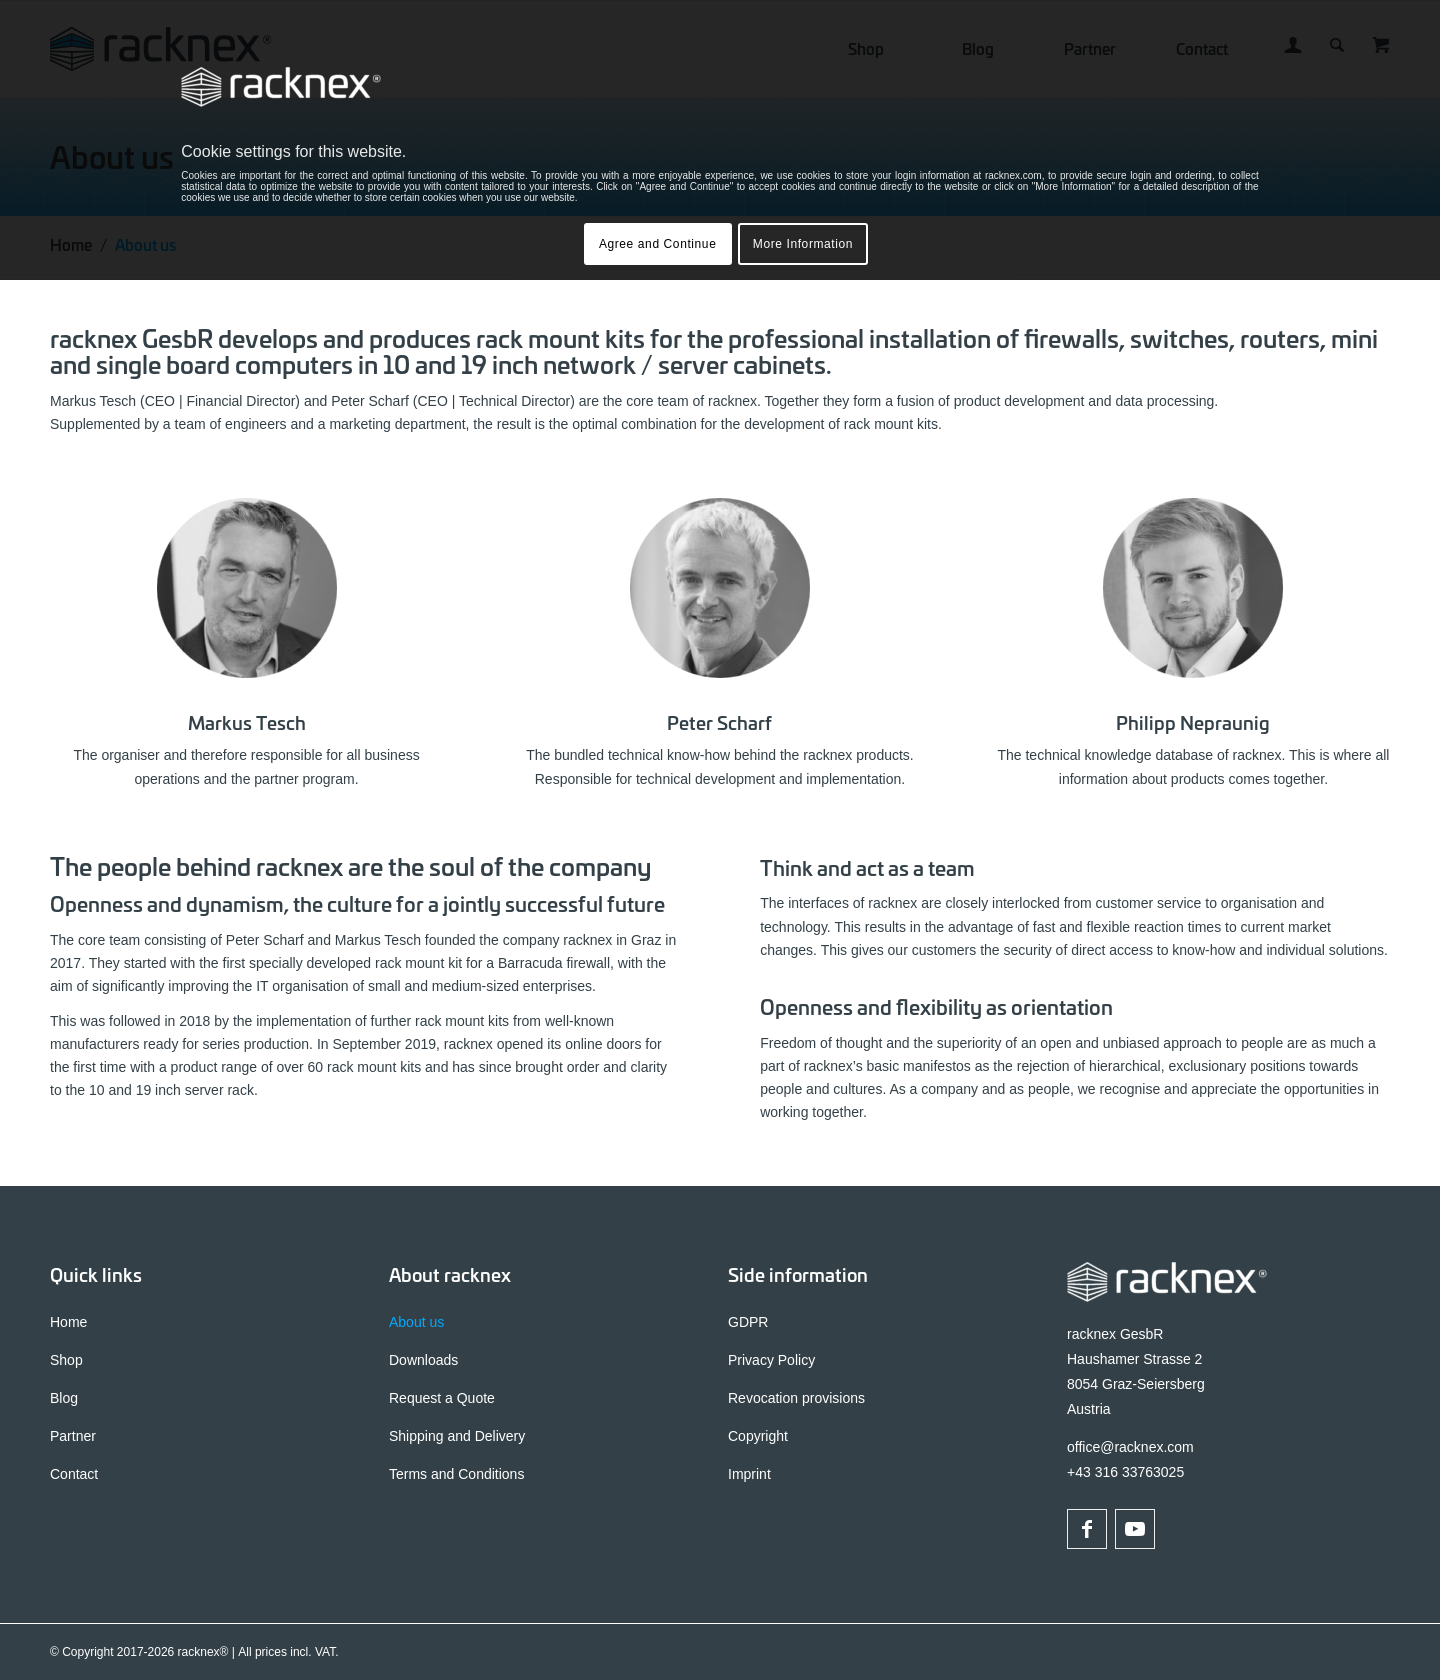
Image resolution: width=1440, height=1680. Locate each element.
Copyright (758, 1436)
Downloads (423, 1360)
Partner (73, 1436)
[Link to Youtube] (1135, 1529)
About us (416, 1322)
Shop (66, 1360)
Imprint (749, 1474)
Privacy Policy (771, 1360)
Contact (74, 1474)
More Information (803, 244)
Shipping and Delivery (457, 1436)
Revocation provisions (796, 1398)
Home (68, 1322)
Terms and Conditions (456, 1474)
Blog (64, 1398)
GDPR (748, 1322)
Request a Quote (442, 1398)
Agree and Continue (658, 244)
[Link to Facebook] (1087, 1529)
